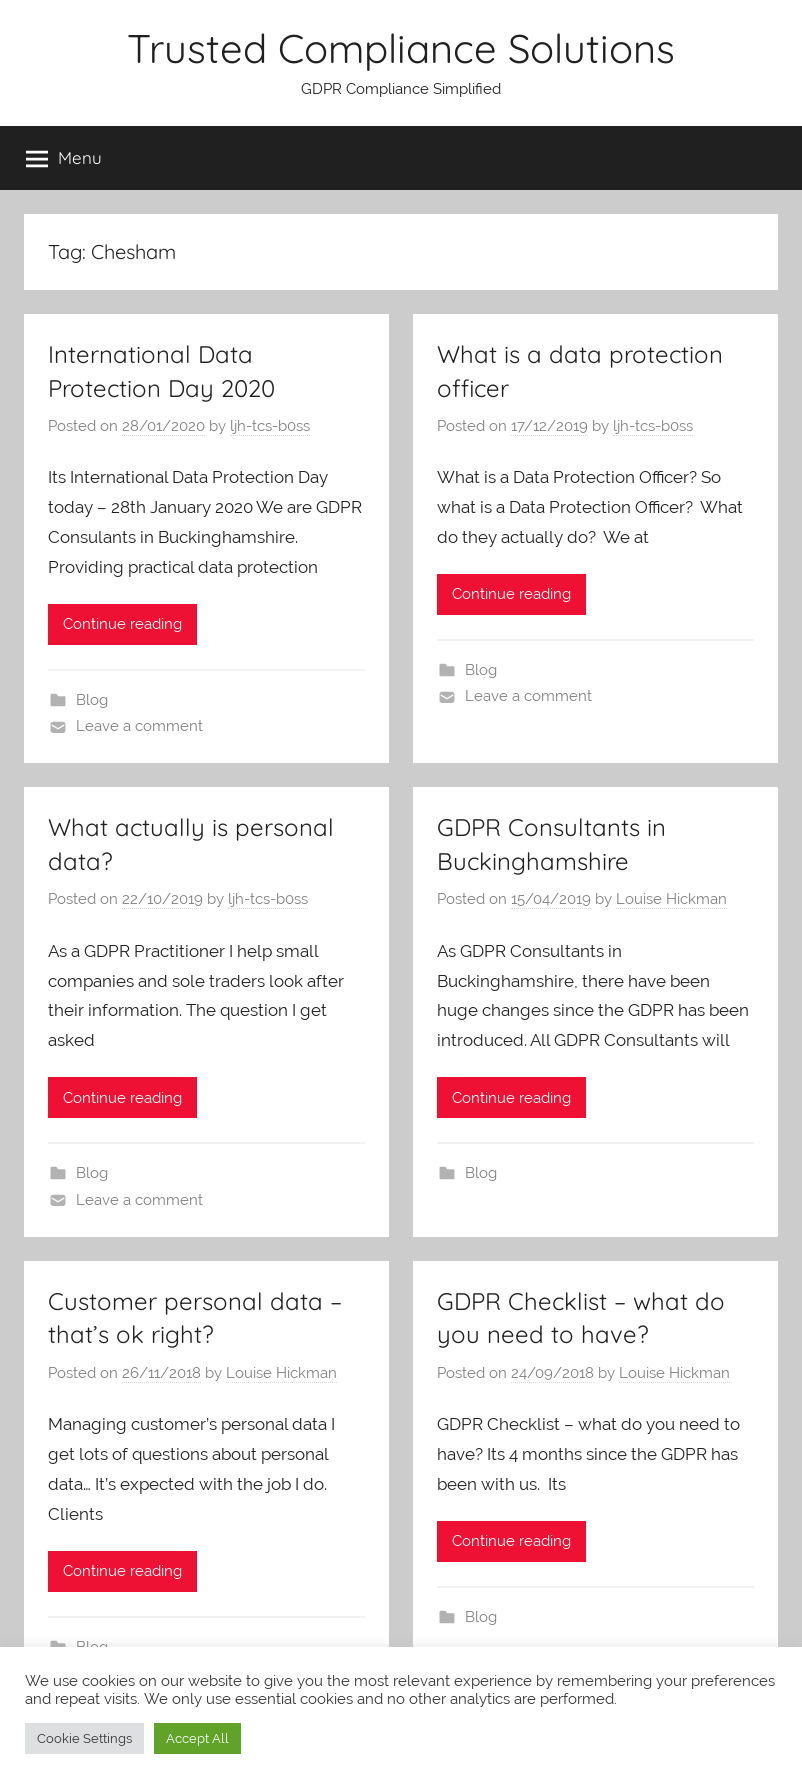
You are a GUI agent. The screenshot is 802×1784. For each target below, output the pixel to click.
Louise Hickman (671, 899)
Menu (64, 158)
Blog (92, 700)
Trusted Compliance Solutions (401, 48)
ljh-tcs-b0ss (270, 426)
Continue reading (122, 624)
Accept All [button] (197, 1738)
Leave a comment (139, 726)
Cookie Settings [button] (84, 1738)
